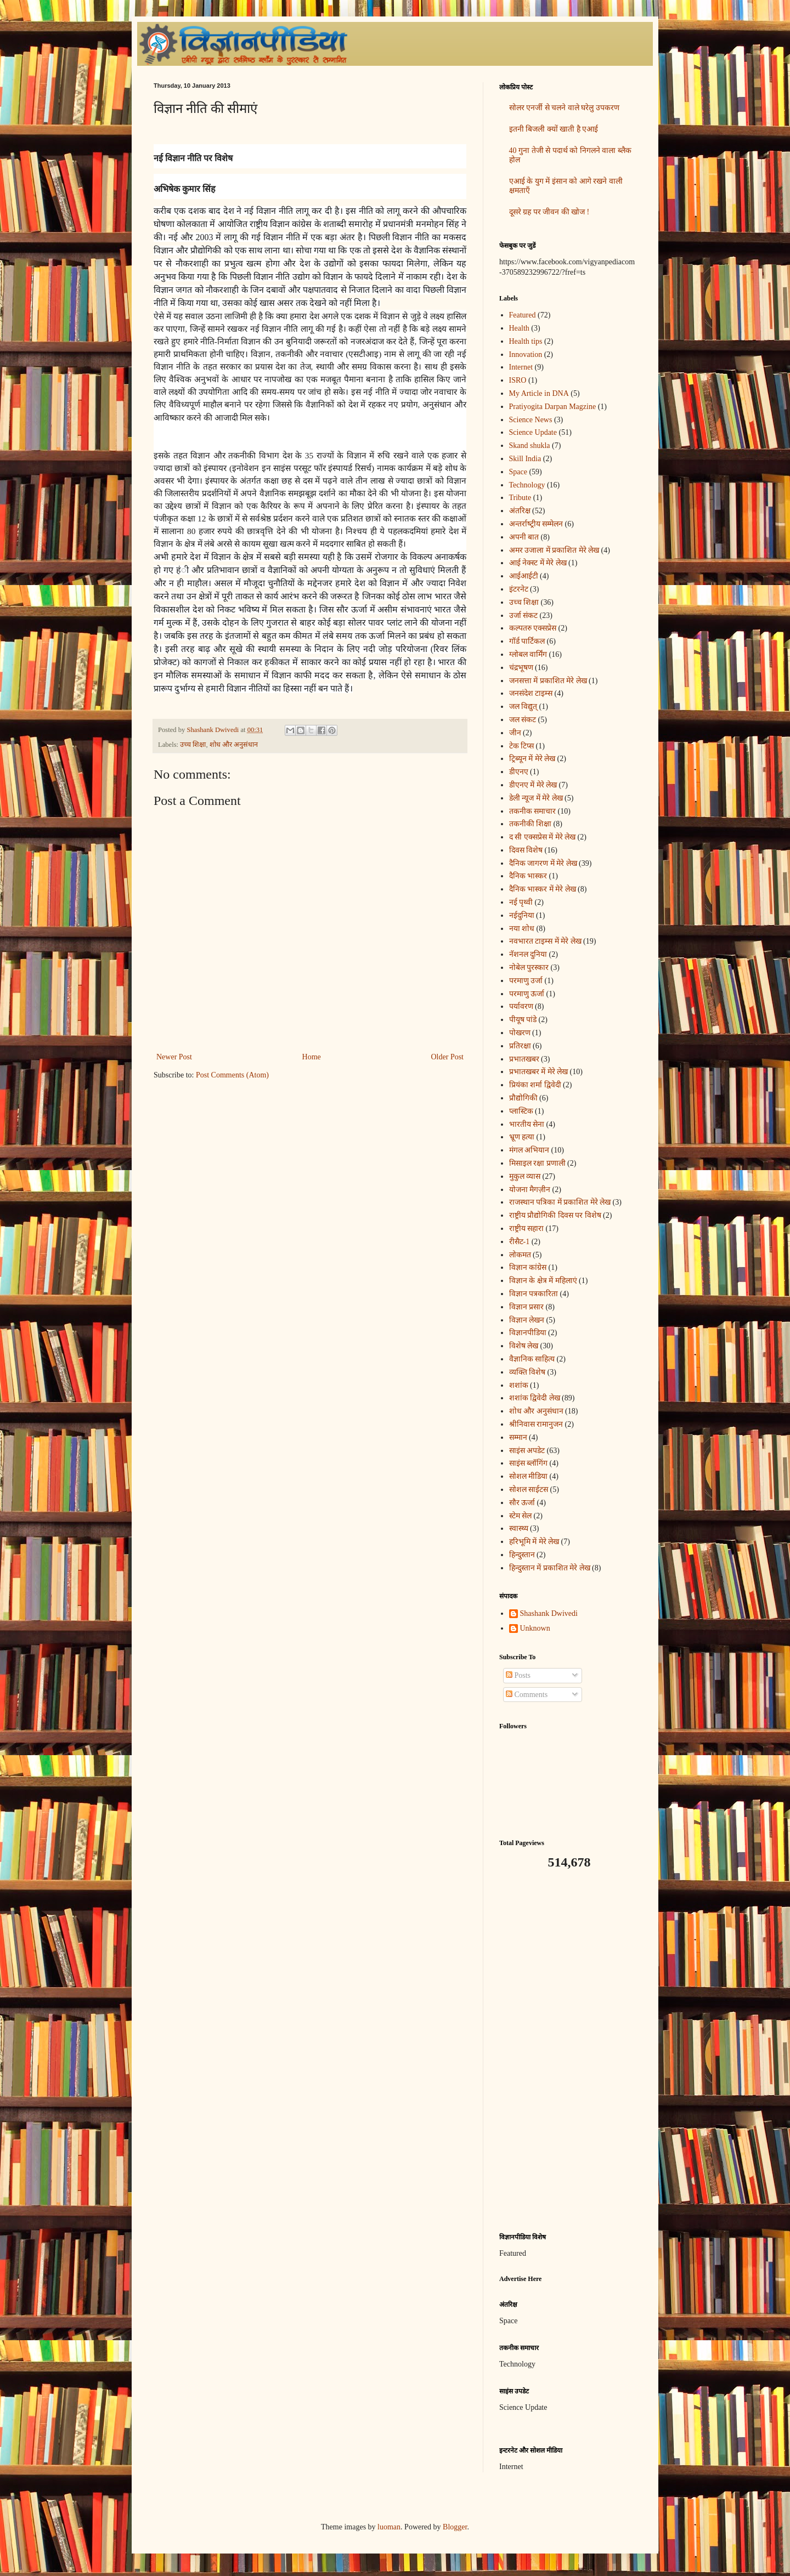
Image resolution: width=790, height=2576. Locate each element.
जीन (515, 733)
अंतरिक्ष (520, 511)
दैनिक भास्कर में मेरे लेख (542, 889)
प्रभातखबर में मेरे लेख (538, 1072)
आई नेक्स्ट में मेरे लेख (538, 563)
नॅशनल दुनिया (528, 954)
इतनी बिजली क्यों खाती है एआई (554, 129)
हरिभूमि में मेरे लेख (534, 1541)
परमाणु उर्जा (526, 981)
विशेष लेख (524, 1346)
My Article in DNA (539, 393)
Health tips (526, 341)
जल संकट (523, 720)
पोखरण (520, 1033)
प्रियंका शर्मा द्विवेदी (535, 1085)
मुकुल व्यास (525, 1176)
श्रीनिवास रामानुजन (536, 1424)
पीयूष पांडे (523, 1019)
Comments (527, 1694)
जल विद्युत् (523, 706)
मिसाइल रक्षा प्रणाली (537, 1163)
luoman (388, 2527)
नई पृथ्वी (521, 902)
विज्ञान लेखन (527, 1320)
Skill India (525, 459)
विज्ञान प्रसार (526, 1307)
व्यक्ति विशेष (527, 1372)
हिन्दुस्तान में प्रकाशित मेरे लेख (549, 1568)
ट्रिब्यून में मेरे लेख (532, 758)
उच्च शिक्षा (193, 744)
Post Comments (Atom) (232, 1075)
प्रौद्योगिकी (523, 1098)
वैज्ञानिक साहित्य (532, 1359)
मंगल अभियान (529, 1150)
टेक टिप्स (521, 746)
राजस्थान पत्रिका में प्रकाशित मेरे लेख (560, 1202)
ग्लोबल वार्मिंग (528, 654)
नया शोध (522, 928)
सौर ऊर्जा (522, 1503)
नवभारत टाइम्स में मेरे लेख (545, 941)
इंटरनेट (518, 589)
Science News (530, 420)
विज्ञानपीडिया (527, 1333)
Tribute (520, 497)
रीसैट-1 (519, 1242)
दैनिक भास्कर (528, 876)
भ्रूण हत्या (522, 1137)
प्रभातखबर (524, 1059)
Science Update (533, 432)
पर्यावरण (521, 1006)
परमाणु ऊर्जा (527, 994)
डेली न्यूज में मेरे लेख (536, 798)
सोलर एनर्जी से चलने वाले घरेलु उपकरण (564, 108)
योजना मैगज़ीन (530, 1189)
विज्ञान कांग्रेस (528, 1267)
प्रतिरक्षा (520, 1046)
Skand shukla (529, 445)
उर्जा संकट (523, 615)
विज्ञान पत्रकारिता (533, 1294)
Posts (518, 1675)
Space (518, 472)
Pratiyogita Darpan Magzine (552, 406)
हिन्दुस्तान (522, 1555)
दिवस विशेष (526, 850)
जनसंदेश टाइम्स (531, 693)
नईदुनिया (521, 915)
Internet (521, 367)
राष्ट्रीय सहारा (526, 1228)
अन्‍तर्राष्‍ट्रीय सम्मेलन (536, 524)
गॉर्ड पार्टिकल (527, 641)
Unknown (535, 1628)
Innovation (526, 354)
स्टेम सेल (520, 1516)
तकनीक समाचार (532, 811)
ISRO (518, 380)
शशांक (518, 1385)
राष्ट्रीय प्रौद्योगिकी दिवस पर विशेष (555, 1215)
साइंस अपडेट (527, 1450)
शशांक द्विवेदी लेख (534, 1398)
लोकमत (520, 1255)
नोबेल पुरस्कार (529, 967)
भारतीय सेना (527, 1124)
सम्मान (518, 1437)
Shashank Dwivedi (549, 1613)
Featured (522, 315)
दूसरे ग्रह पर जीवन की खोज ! (549, 212)
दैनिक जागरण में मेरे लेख (543, 863)
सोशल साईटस (529, 1489)
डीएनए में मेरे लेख (533, 785)
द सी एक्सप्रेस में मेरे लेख (542, 837)
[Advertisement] (567, 2051)
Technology (527, 485)
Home (311, 1057)
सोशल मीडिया (528, 1476)
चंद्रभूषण (521, 667)
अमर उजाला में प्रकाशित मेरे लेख (554, 550)
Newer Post (174, 1057)
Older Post (447, 1057)
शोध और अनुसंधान (234, 744)
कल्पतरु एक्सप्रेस (533, 628)
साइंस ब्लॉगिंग (528, 1463)
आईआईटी (523, 576)
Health (519, 328)
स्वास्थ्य (518, 1528)
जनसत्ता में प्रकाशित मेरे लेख (548, 681)
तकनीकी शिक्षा (530, 824)
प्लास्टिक (521, 1111)
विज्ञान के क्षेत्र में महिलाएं (543, 1280)
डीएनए (518, 772)
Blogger (455, 2527)
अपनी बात (524, 537)
